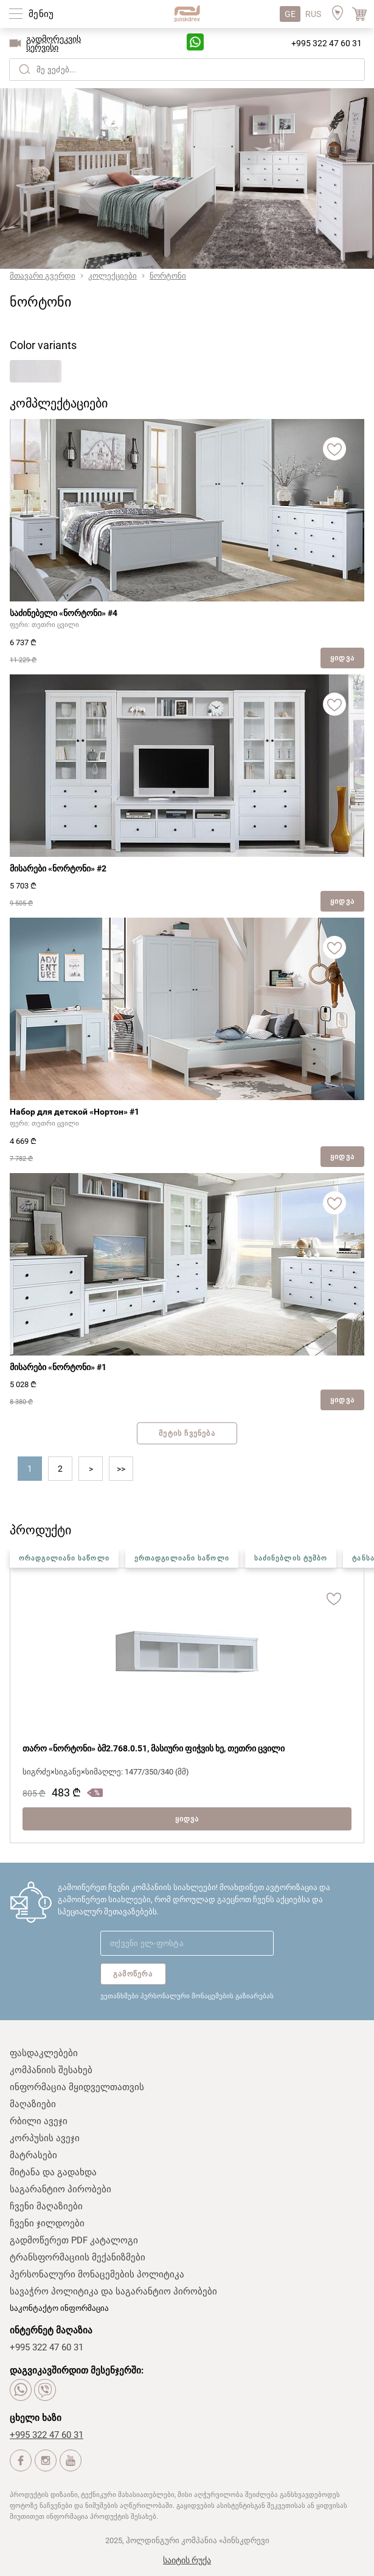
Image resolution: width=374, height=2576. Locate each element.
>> (121, 1468)
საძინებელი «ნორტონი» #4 (63, 613)
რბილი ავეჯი (39, 2121)
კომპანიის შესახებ (51, 2070)
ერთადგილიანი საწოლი (181, 1558)
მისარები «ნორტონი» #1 (58, 1367)
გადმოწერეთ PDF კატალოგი (74, 2240)
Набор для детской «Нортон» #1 (74, 1112)
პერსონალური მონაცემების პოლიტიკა (97, 2274)
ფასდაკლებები (44, 2053)
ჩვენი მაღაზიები (46, 2206)
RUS (313, 14)
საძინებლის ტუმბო (291, 1558)
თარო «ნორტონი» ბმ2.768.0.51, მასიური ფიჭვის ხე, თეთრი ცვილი (154, 1748)
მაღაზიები (33, 2104)
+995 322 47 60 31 (326, 43)
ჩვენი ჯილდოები (47, 2223)
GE (290, 14)
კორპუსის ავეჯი (45, 2138)
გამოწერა (133, 1974)
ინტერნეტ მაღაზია (51, 2330)
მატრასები (33, 2155)
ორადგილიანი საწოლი (64, 1558)
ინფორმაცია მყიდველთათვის (77, 2087)
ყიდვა (342, 658)
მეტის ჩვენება (187, 1433)
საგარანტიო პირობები (60, 2189)
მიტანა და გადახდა (53, 2172)
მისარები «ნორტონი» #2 (58, 868)
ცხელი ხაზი (35, 2417)
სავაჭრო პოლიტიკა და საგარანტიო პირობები (113, 2291)
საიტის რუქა (187, 2560)
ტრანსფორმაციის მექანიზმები (77, 2257)
